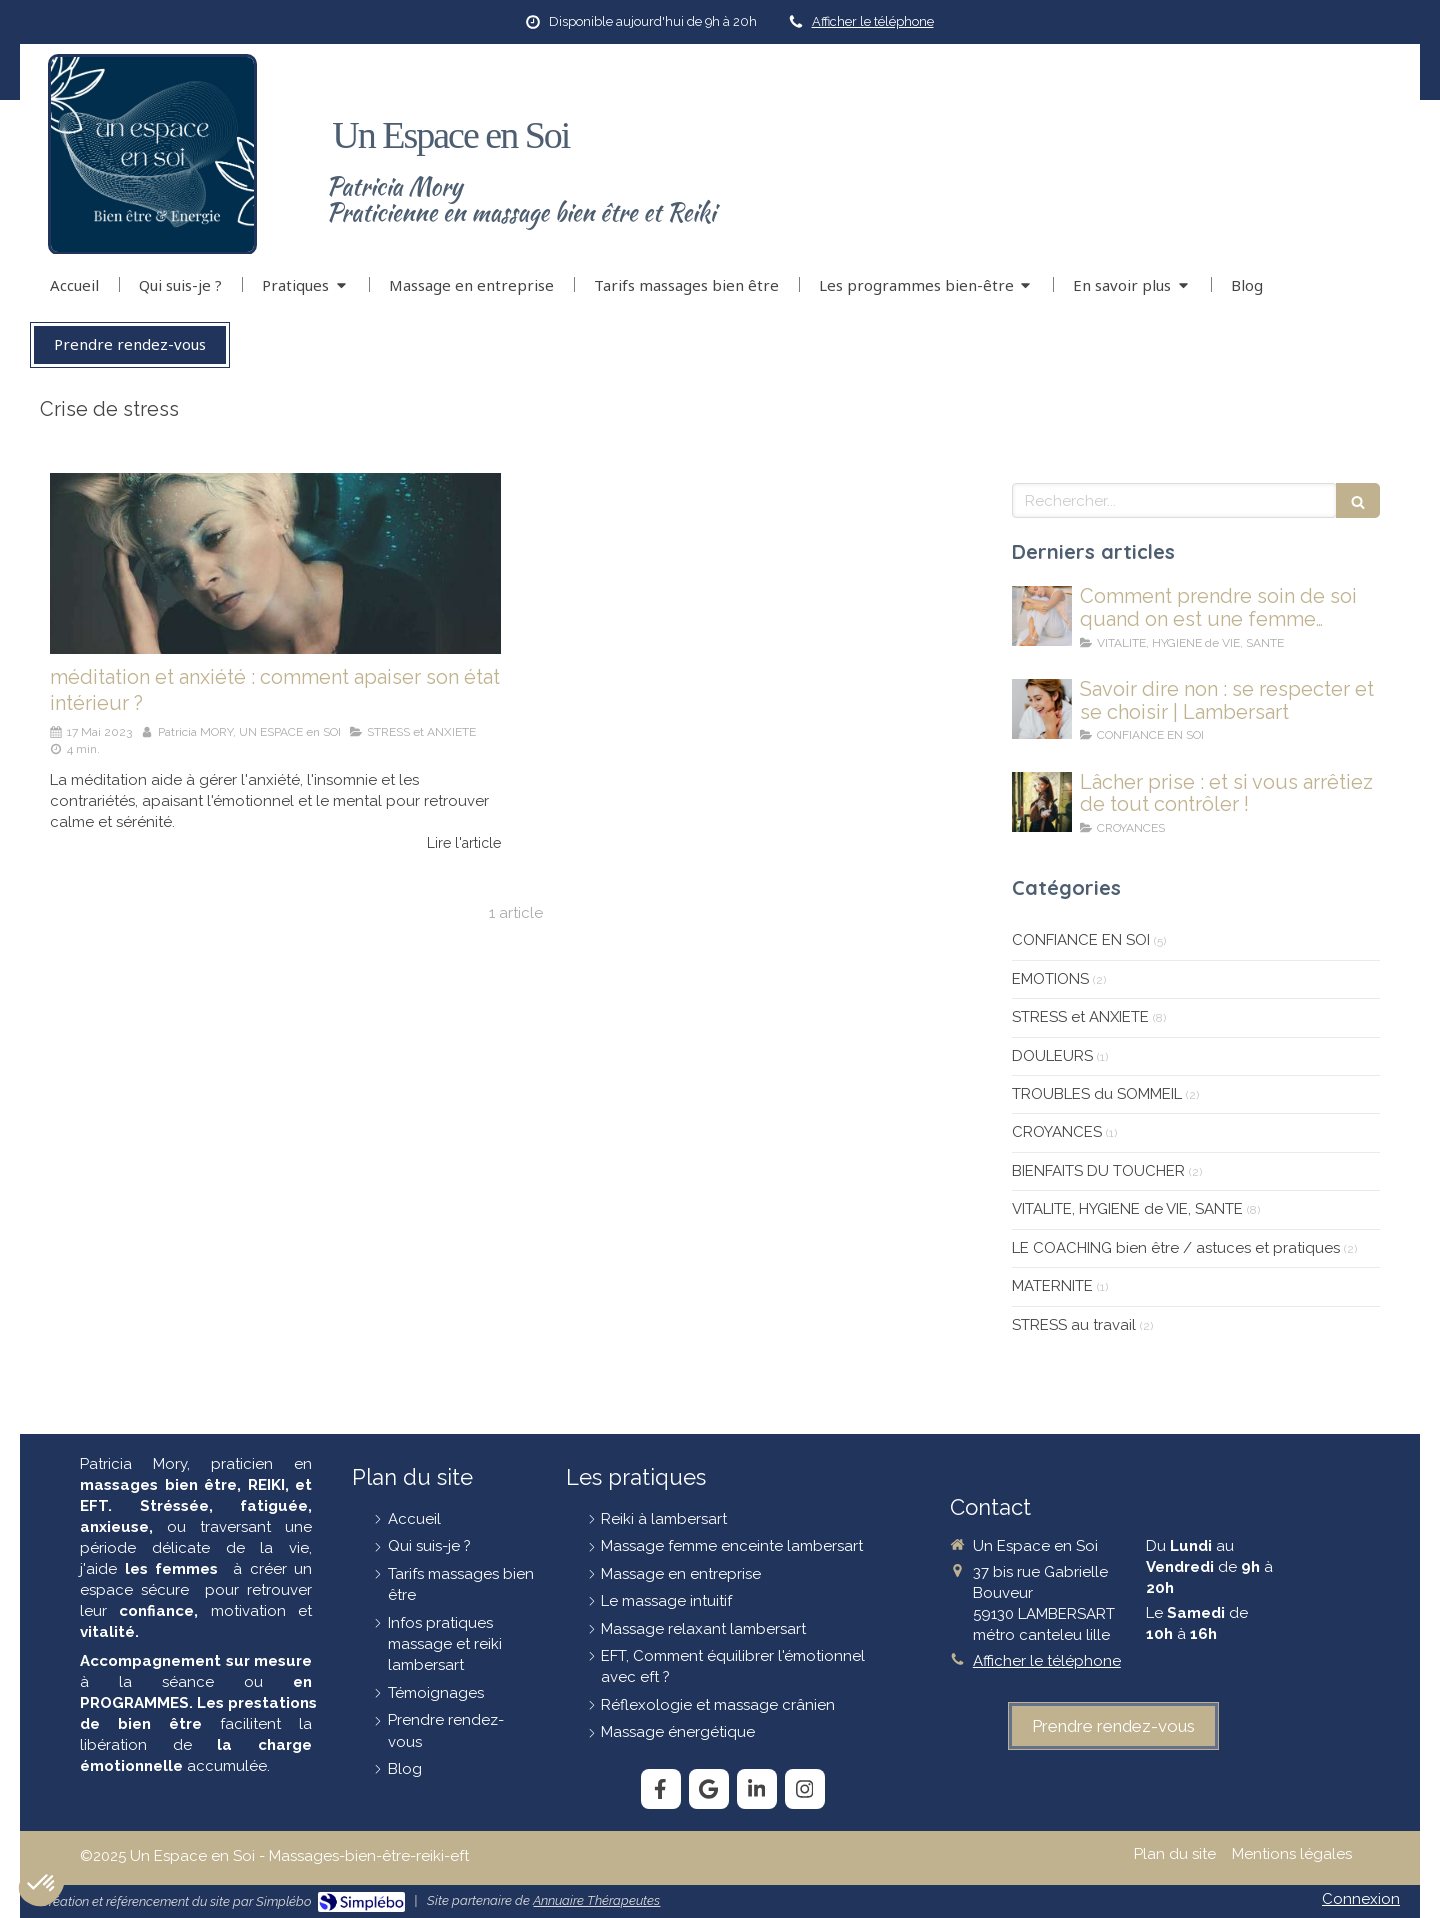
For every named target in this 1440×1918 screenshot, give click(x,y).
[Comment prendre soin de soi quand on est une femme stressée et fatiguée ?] (1042, 616)
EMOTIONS (1050, 979)
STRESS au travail (1074, 1325)
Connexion (1361, 1899)
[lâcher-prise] (1042, 802)
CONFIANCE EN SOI (1081, 940)
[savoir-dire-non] (1042, 709)
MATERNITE (1052, 1286)
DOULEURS (1052, 1056)
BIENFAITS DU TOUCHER (1098, 1171)
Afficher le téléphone (873, 21)
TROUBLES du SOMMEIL (1097, 1094)
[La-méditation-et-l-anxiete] (275, 563)
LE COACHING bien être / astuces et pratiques (1176, 1248)
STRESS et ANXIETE (1080, 1017)
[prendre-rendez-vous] (1113, 1726)
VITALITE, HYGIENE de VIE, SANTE (1127, 1209)
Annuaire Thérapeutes (596, 1900)
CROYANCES (1057, 1132)
